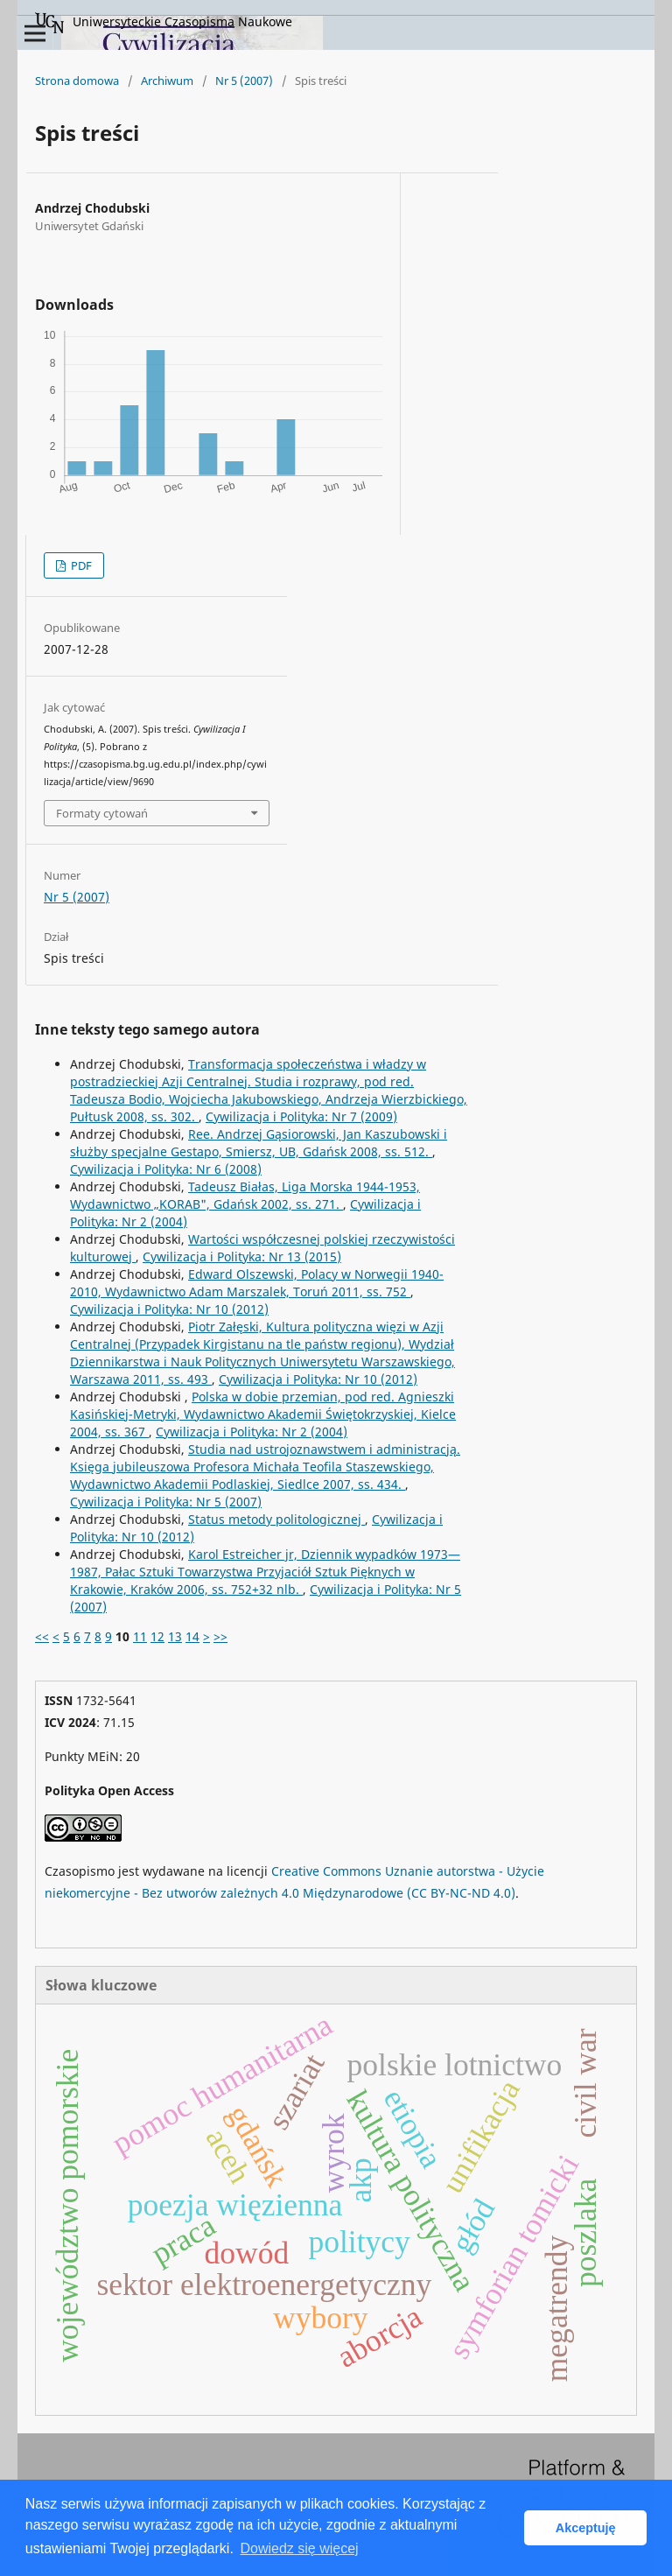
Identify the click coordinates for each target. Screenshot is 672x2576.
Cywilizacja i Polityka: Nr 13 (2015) (242, 1256)
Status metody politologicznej (276, 1519)
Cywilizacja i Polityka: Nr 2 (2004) (251, 1431)
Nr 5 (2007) (244, 80)
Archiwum (167, 80)
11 (140, 1636)
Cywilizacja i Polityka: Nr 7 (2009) (301, 1116)
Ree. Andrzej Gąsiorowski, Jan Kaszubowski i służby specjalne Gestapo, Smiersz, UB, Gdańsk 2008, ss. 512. (258, 1143)
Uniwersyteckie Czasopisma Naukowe (163, 22)
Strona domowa (77, 80)
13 (175, 1636)
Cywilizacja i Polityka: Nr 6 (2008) (166, 1169)
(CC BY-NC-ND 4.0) (461, 1893)
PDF (80, 565)
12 (157, 1636)
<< (42, 1636)
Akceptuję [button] (586, 2528)
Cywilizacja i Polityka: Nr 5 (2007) (166, 1501)
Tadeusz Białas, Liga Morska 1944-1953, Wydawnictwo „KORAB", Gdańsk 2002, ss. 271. (245, 1195)
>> (221, 1636)
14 (193, 1636)
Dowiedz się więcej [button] (299, 2548)
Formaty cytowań (102, 813)
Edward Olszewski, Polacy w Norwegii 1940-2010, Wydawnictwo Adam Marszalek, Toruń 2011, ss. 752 (257, 1283)
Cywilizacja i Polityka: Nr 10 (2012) (169, 1309)
